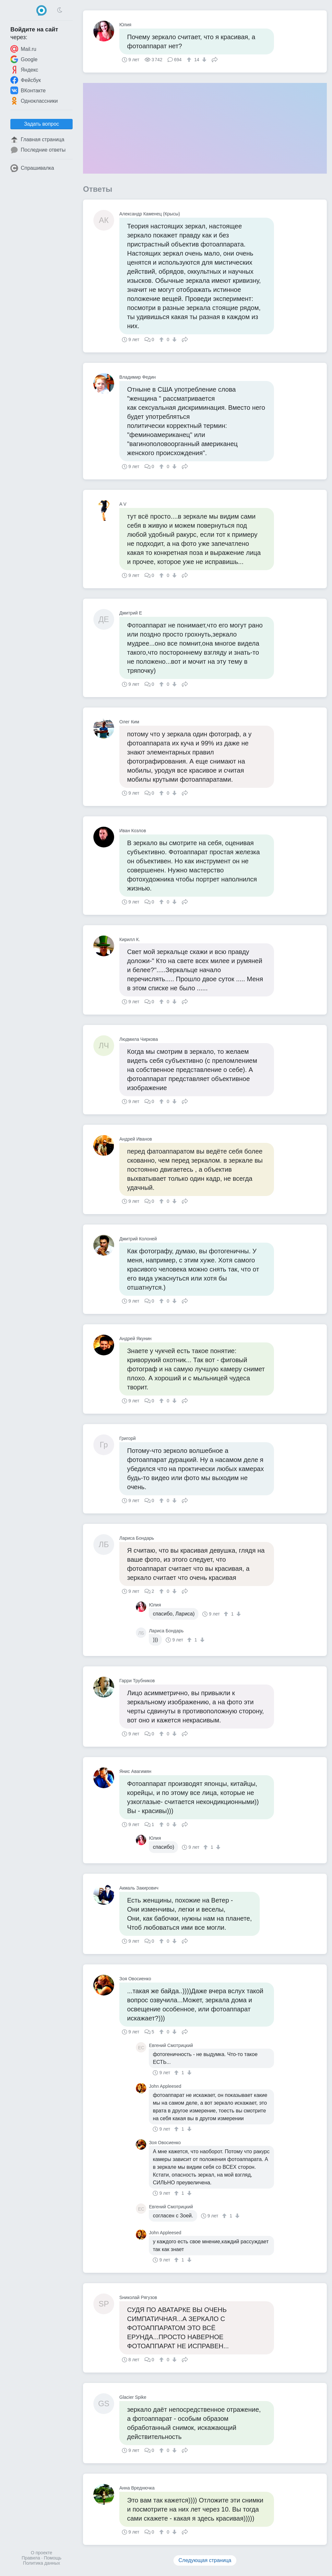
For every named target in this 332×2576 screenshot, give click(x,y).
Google (24, 59)
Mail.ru (23, 49)
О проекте (41, 2552)
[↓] (203, 59)
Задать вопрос (41, 124)
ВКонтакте (28, 90)
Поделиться (214, 59)
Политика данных (41, 2563)
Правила (31, 2557)
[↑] (190, 59)
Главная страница (37, 140)
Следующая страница (205, 2560)
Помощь (52, 2557)
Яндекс (24, 70)
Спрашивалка (32, 168)
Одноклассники (34, 101)
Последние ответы (37, 150)
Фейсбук (25, 80)
